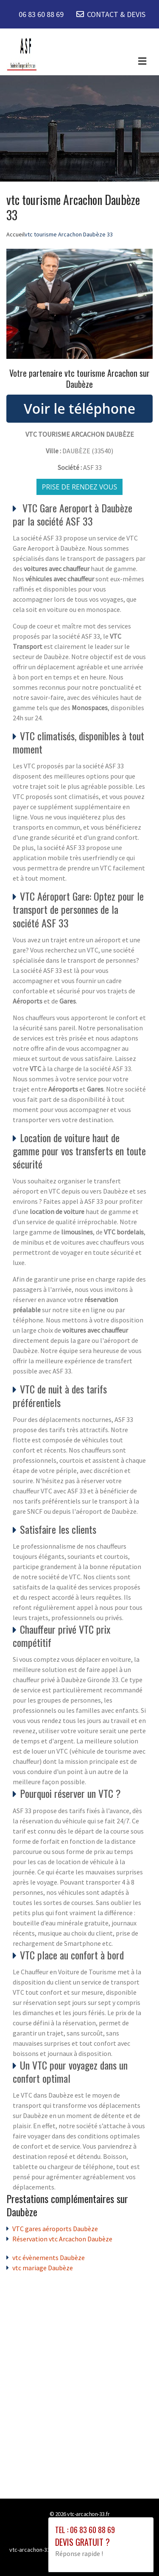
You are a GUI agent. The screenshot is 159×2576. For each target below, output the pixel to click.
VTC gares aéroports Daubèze (55, 2228)
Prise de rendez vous (79, 487)
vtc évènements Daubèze (48, 2257)
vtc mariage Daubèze (42, 2267)
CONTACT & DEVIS (116, 14)
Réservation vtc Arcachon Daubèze (62, 2239)
